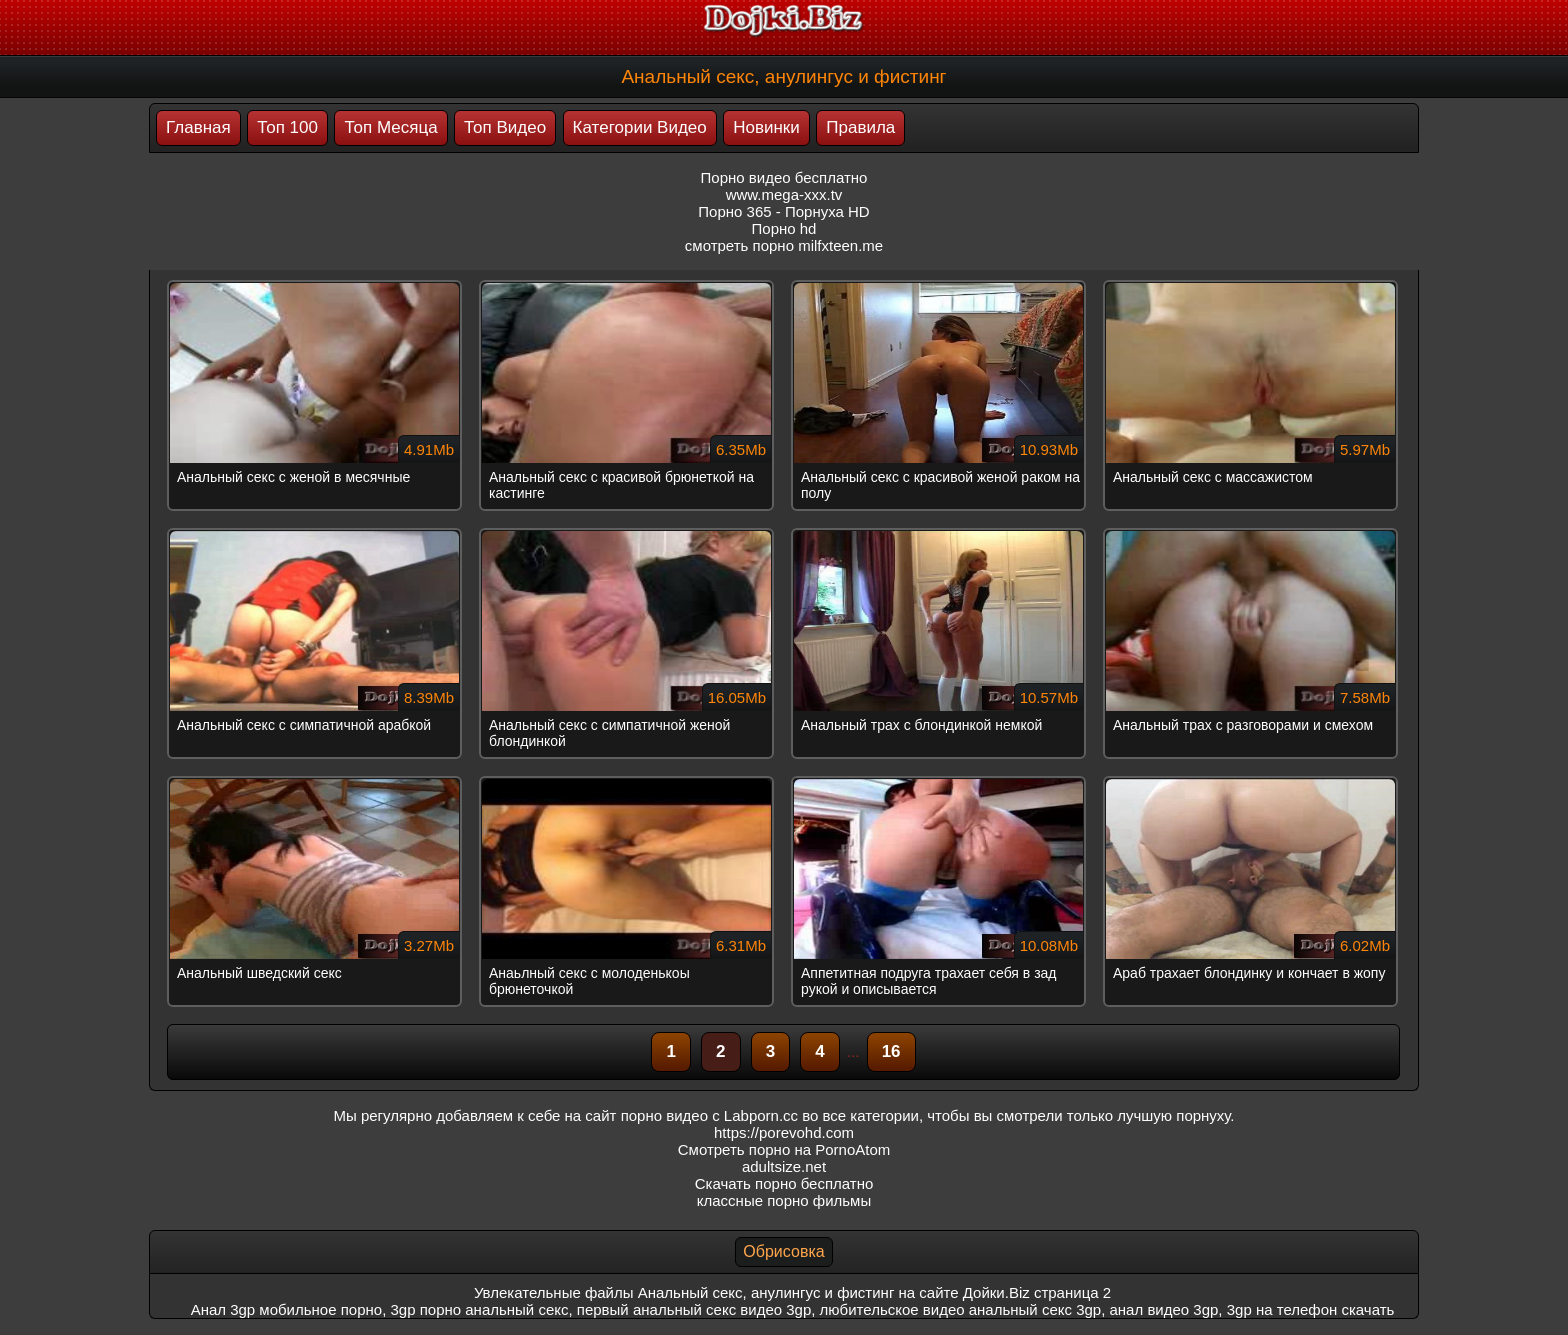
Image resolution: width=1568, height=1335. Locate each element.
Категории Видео (640, 127)
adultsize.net (784, 1166)
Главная (198, 127)
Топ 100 (287, 127)
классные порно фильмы (784, 1200)
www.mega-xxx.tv (784, 194)
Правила (860, 127)
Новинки (766, 127)
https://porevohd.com (784, 1132)
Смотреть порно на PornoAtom (784, 1149)
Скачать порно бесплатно (784, 1183)
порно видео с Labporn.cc (709, 1115)
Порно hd (784, 228)
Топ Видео (505, 127)
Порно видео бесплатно (784, 177)
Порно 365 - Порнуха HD (783, 211)
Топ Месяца (390, 127)
